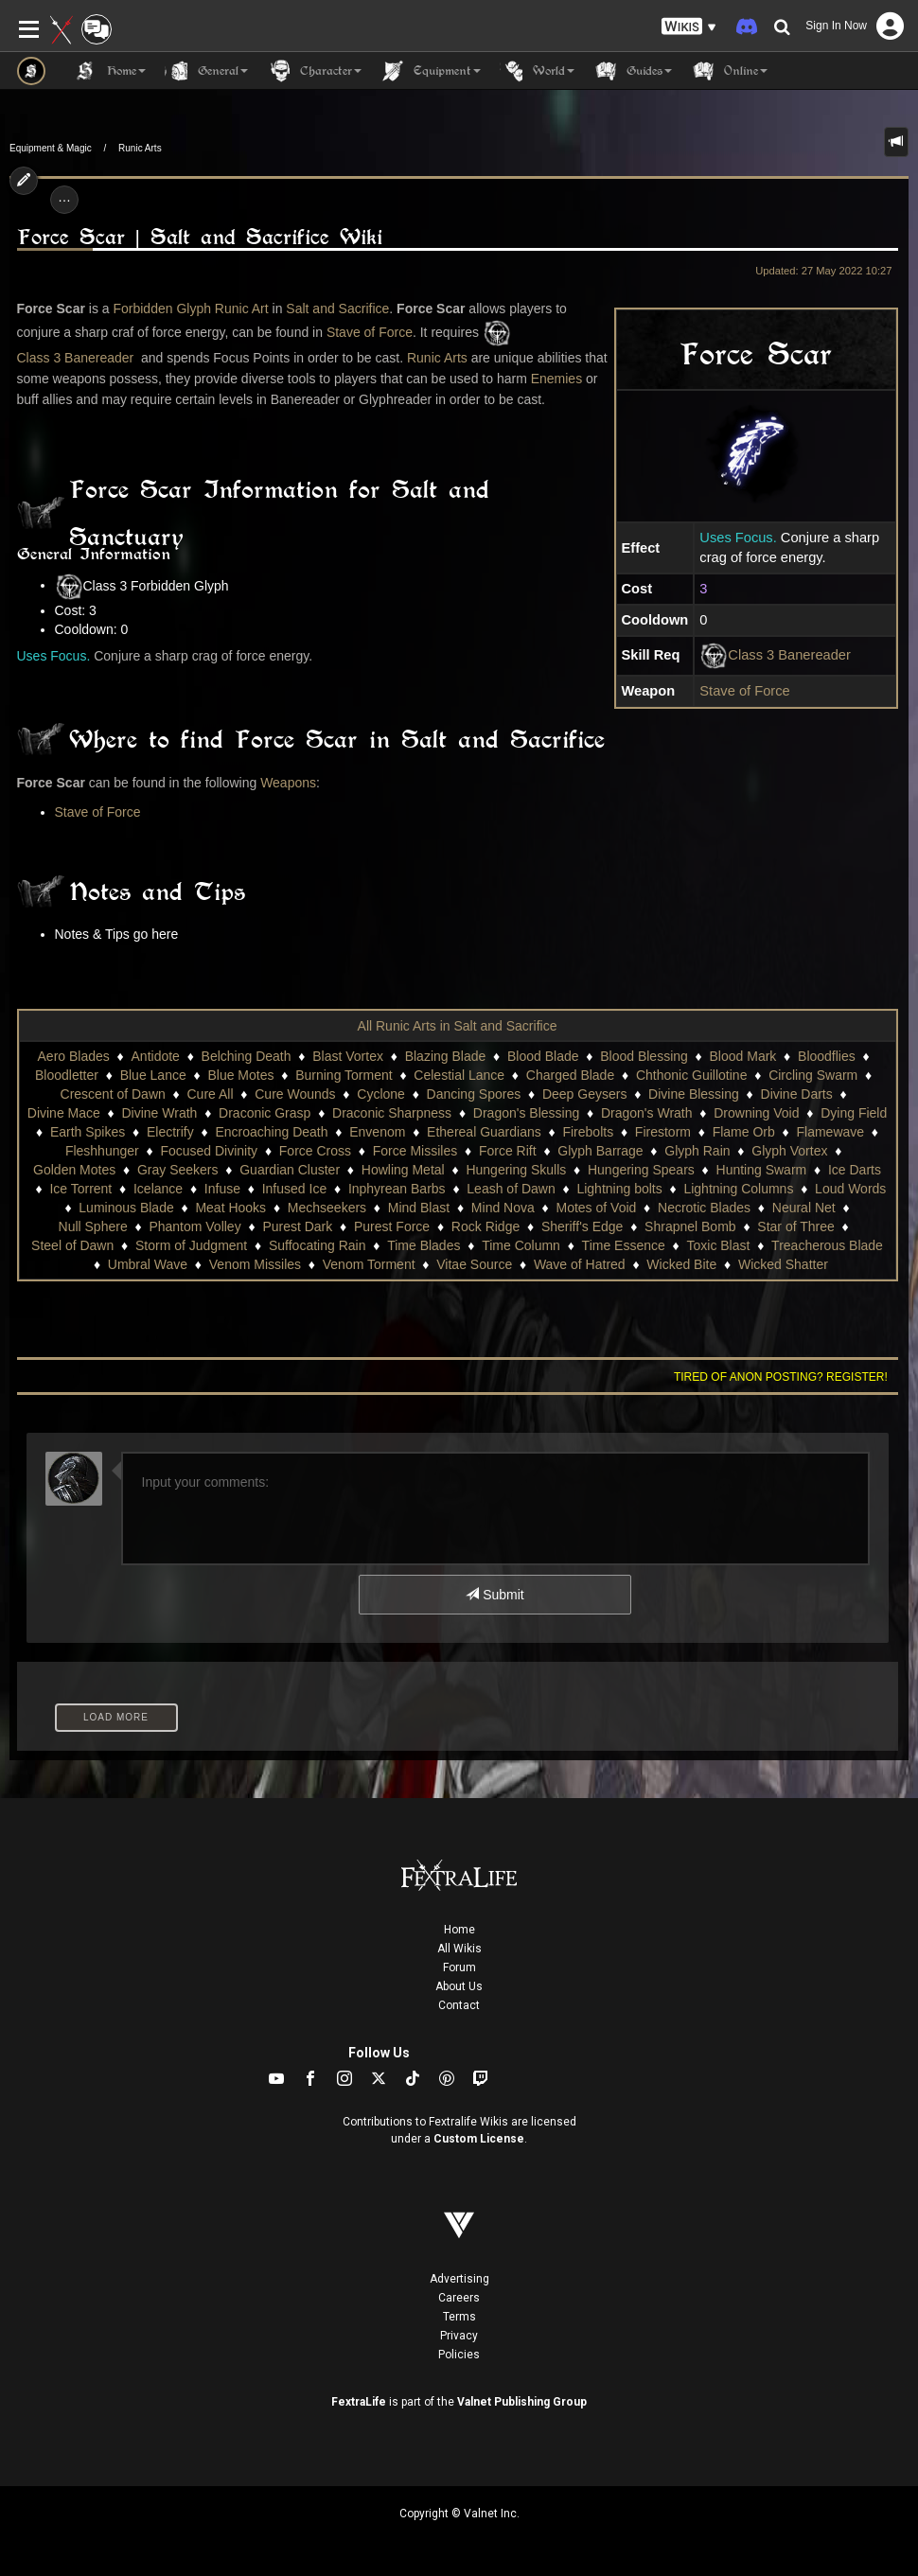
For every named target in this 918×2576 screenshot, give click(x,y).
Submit (494, 1594)
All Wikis (459, 1948)
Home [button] (110, 71)
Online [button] (729, 71)
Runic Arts (140, 148)
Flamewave (831, 1131)
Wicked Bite (681, 1264)
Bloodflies (827, 1056)
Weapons (288, 782)
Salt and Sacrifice (337, 308)
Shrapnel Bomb (690, 1226)
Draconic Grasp (264, 1112)
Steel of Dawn (72, 1245)
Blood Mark (743, 1056)
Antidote (156, 1056)
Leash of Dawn (511, 1188)
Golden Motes (74, 1169)
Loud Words (850, 1188)
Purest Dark (297, 1226)
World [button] (537, 71)
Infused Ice (294, 1188)
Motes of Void (596, 1207)
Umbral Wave (147, 1264)
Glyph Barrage (600, 1150)
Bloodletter (66, 1075)
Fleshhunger (102, 1150)
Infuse (222, 1188)
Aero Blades (74, 1056)
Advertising (459, 2278)
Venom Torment (369, 1264)
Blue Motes (240, 1075)
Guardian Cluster (289, 1169)
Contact (459, 2005)
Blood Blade (543, 1056)
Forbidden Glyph (162, 308)
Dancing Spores (474, 1094)
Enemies (556, 378)
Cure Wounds (295, 1094)
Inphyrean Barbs (397, 1188)
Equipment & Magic (50, 148)
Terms (459, 2316)
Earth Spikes (87, 1131)
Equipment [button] (430, 71)
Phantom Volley (194, 1226)
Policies (459, 2354)
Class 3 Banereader (789, 654)
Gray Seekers (178, 1169)
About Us (459, 1986)
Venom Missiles (255, 1264)
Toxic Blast (718, 1245)
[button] (689, 27)
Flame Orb (744, 1131)
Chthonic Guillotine (692, 1075)
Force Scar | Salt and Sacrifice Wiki (199, 237)
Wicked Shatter (783, 1264)
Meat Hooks (230, 1207)
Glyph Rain (697, 1150)
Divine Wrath (160, 1112)
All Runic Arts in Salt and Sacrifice (457, 1025)
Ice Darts (854, 1169)
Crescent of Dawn (113, 1094)
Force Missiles (415, 1150)
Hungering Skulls (516, 1169)
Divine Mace (63, 1112)
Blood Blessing (644, 1056)
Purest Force (392, 1226)
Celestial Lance (459, 1075)
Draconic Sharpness (391, 1112)
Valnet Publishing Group (522, 2401)
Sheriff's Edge (582, 1226)
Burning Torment (343, 1075)
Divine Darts (797, 1094)
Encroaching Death (271, 1131)
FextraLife (358, 2401)
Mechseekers (327, 1207)
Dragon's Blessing (526, 1112)
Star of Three (795, 1226)
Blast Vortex (347, 1056)
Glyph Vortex (789, 1150)
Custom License (478, 2138)
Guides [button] (632, 71)
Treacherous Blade (827, 1245)
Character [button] (314, 71)
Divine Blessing (693, 1094)
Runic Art (242, 308)
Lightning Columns (738, 1188)
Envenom (377, 1131)
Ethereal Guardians (484, 1131)
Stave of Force (744, 690)
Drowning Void (756, 1112)
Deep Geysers (584, 1094)
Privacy (459, 2335)
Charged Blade (570, 1075)
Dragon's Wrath (647, 1112)
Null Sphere (93, 1226)
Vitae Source (474, 1264)
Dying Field (854, 1112)
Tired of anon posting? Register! (781, 1377)
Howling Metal (403, 1169)
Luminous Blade (126, 1207)
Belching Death (246, 1056)
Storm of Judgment (191, 1245)
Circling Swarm (812, 1075)
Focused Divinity (208, 1150)
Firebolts (587, 1131)
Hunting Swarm (761, 1169)
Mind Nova (503, 1207)
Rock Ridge (485, 1226)
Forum (459, 1967)
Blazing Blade (445, 1056)
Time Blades (423, 1245)
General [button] (206, 71)
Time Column (521, 1245)
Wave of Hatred (580, 1264)
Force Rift (508, 1150)
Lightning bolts (619, 1188)
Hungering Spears (641, 1169)
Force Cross (315, 1150)
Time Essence (623, 1245)
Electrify (170, 1131)
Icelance (158, 1188)
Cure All (210, 1094)
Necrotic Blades (704, 1207)
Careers (459, 2297)
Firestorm (663, 1131)
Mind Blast (419, 1207)
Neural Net (804, 1207)
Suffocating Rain (317, 1245)
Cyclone (381, 1094)
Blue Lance (153, 1075)
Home (459, 1929)
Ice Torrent (80, 1188)
